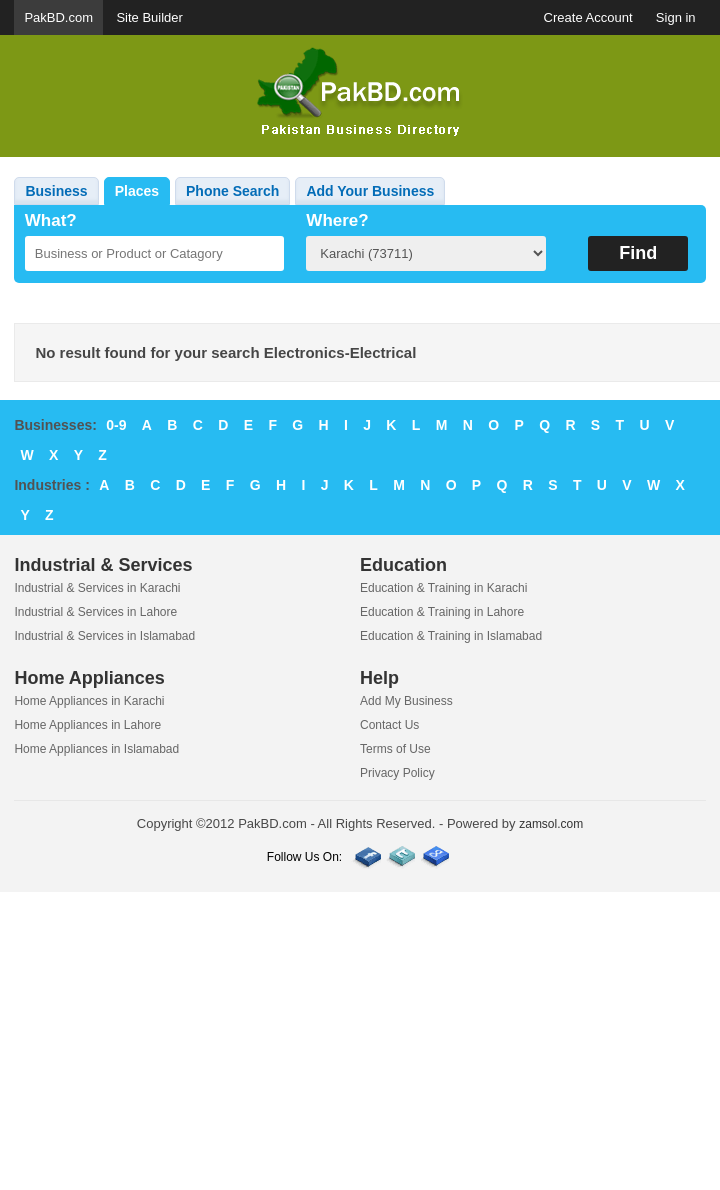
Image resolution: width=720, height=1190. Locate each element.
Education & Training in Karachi (443, 588)
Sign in (676, 17)
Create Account (588, 17)
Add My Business (406, 701)
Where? (337, 220)
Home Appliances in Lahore (87, 725)
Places (137, 191)
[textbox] (154, 253)
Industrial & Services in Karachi (97, 588)
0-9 (116, 425)
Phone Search (232, 191)
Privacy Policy (397, 773)
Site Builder (149, 17)
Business (56, 191)
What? (51, 220)
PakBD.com (58, 17)
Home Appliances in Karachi (89, 701)
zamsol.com (551, 824)
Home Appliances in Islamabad (96, 749)
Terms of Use (395, 749)
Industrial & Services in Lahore (95, 612)
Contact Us (389, 725)
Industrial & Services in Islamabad (104, 636)
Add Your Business (370, 191)
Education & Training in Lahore (442, 612)
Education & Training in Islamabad (451, 636)
